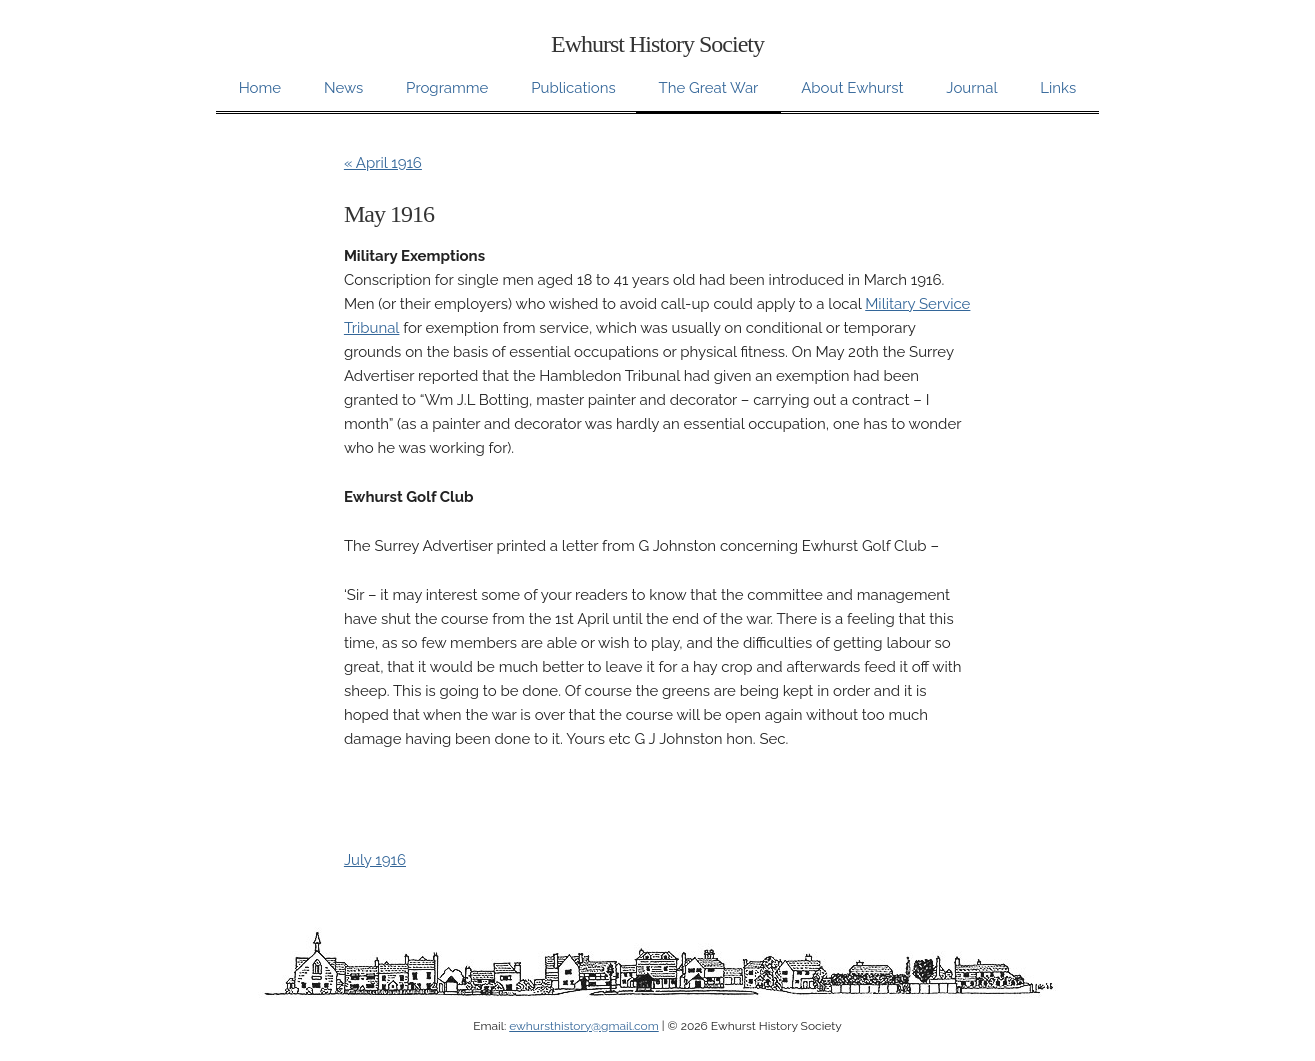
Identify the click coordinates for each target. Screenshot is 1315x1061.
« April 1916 (383, 163)
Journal (971, 88)
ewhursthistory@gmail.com (583, 1026)
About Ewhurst (852, 88)
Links (1058, 88)
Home (260, 88)
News (343, 88)
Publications (573, 88)
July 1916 (375, 860)
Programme (447, 88)
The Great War (708, 88)
